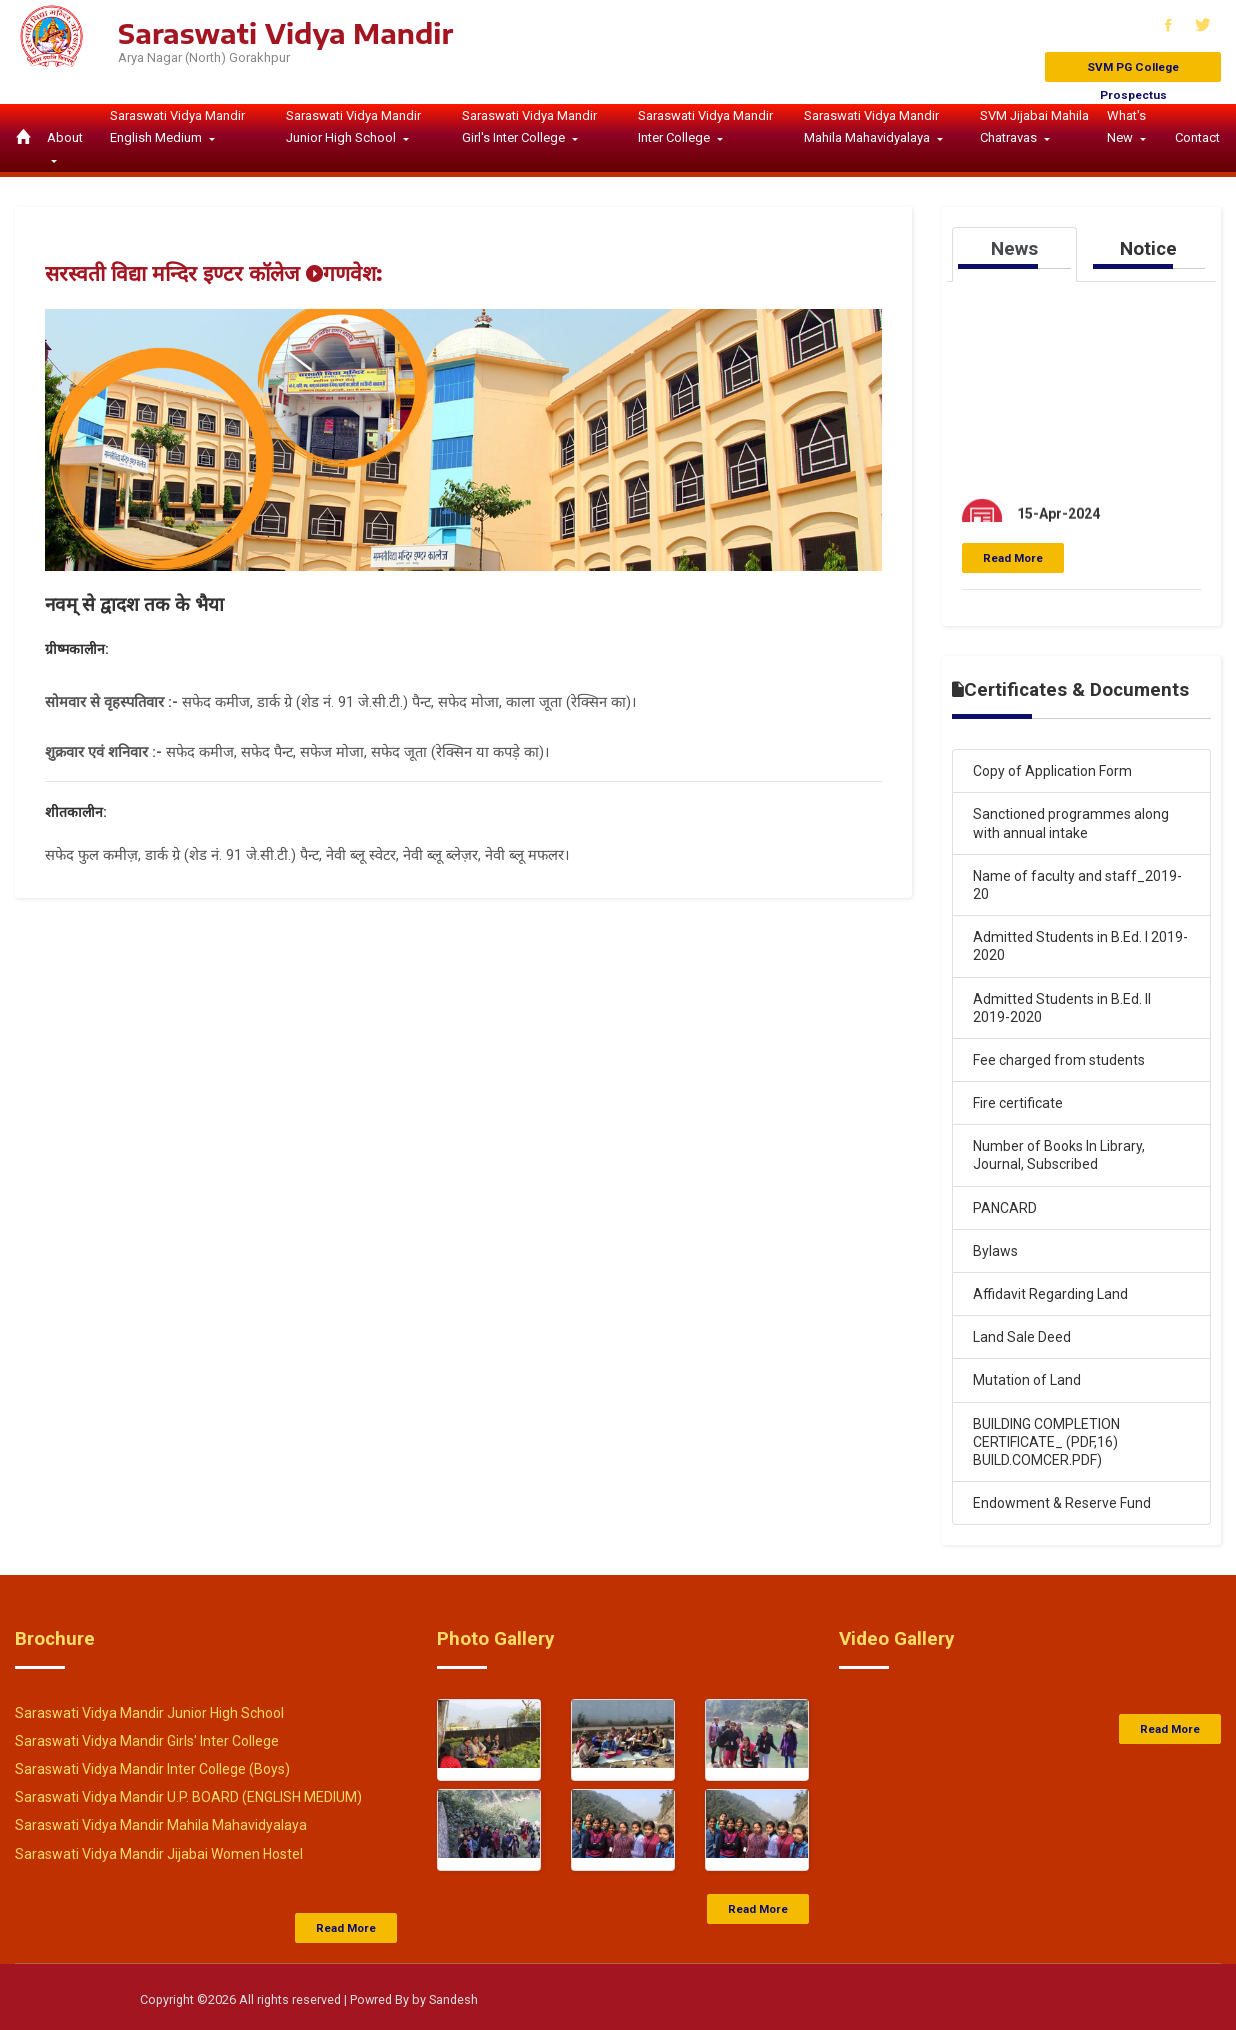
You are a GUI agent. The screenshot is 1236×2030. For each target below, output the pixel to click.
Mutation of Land (1027, 1380)
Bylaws (995, 1251)
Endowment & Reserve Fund (1062, 1503)
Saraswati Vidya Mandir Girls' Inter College (147, 1741)
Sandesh (453, 1999)
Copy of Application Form (1052, 771)
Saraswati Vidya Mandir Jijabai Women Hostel (159, 1854)
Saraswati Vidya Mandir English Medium (177, 126)
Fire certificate (1018, 1103)
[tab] (1014, 254)
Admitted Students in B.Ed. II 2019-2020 (1062, 1008)
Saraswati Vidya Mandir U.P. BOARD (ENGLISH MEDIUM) (188, 1797)
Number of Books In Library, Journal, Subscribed (1059, 1155)
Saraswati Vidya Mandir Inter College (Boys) (152, 1769)
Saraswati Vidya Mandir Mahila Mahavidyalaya (871, 126)
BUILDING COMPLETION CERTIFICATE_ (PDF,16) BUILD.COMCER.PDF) (1046, 1442)
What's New (1126, 126)
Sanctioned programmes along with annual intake (1071, 823)
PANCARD (1005, 1208)
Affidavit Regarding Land (1050, 1294)
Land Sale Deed (1022, 1337)
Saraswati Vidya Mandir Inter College (705, 126)
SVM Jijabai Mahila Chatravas (1034, 126)
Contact (1197, 137)
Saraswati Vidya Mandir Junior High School (353, 126)
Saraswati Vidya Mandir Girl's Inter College (529, 126)
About (65, 137)
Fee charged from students (1059, 1060)
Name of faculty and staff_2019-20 (1077, 885)
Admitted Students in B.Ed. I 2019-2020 (1080, 946)
